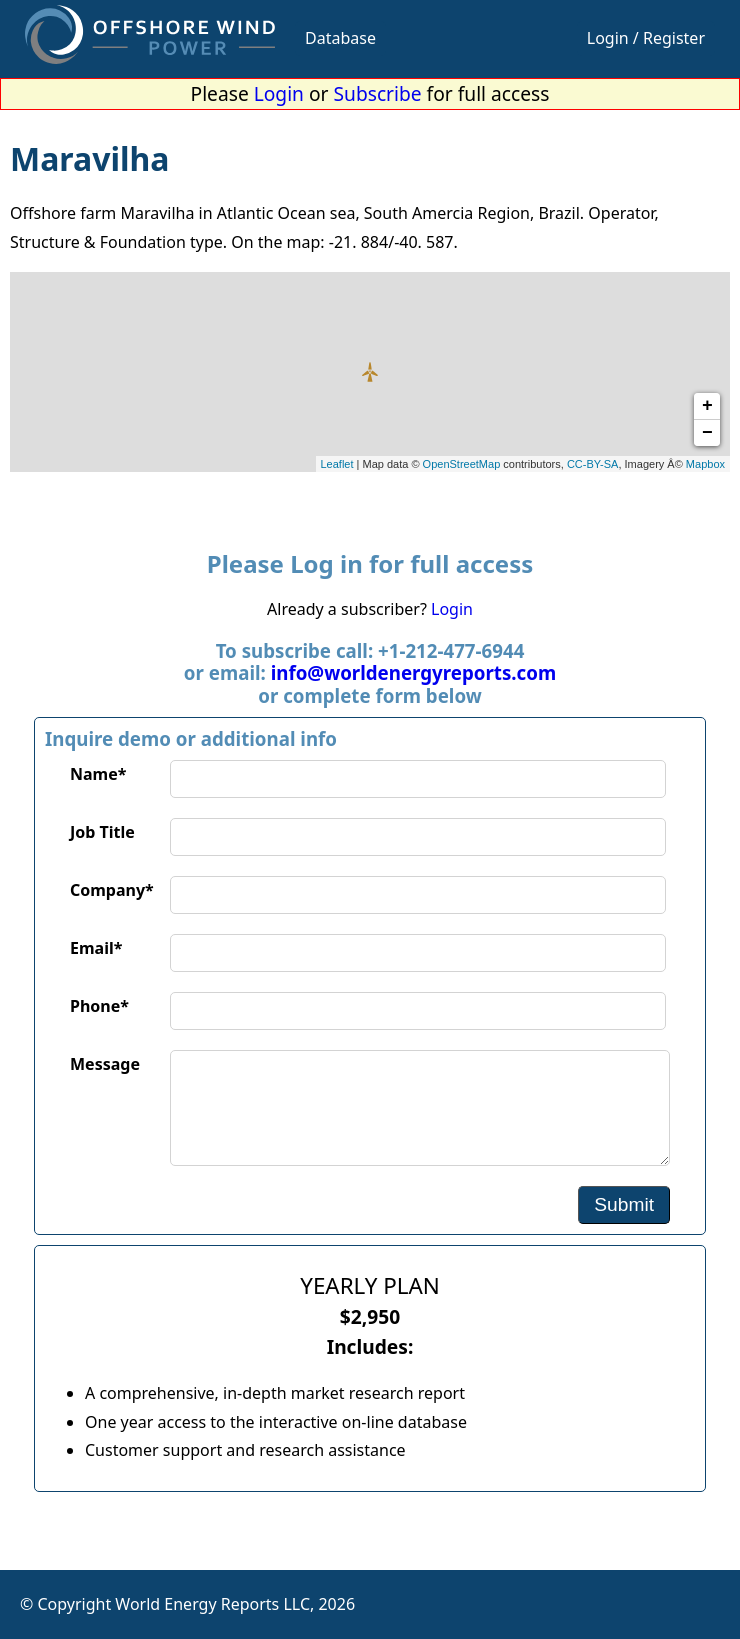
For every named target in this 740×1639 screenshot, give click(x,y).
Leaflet (337, 464)
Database (340, 38)
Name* (98, 774)
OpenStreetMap (462, 464)
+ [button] (707, 406)
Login (279, 93)
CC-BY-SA (593, 464)
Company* (112, 890)
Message (105, 1064)
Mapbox (705, 464)
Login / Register (646, 38)
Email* (96, 948)
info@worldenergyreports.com (413, 672)
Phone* (99, 1006)
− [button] (707, 433)
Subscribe (378, 93)
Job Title (102, 832)
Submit (624, 1204)
